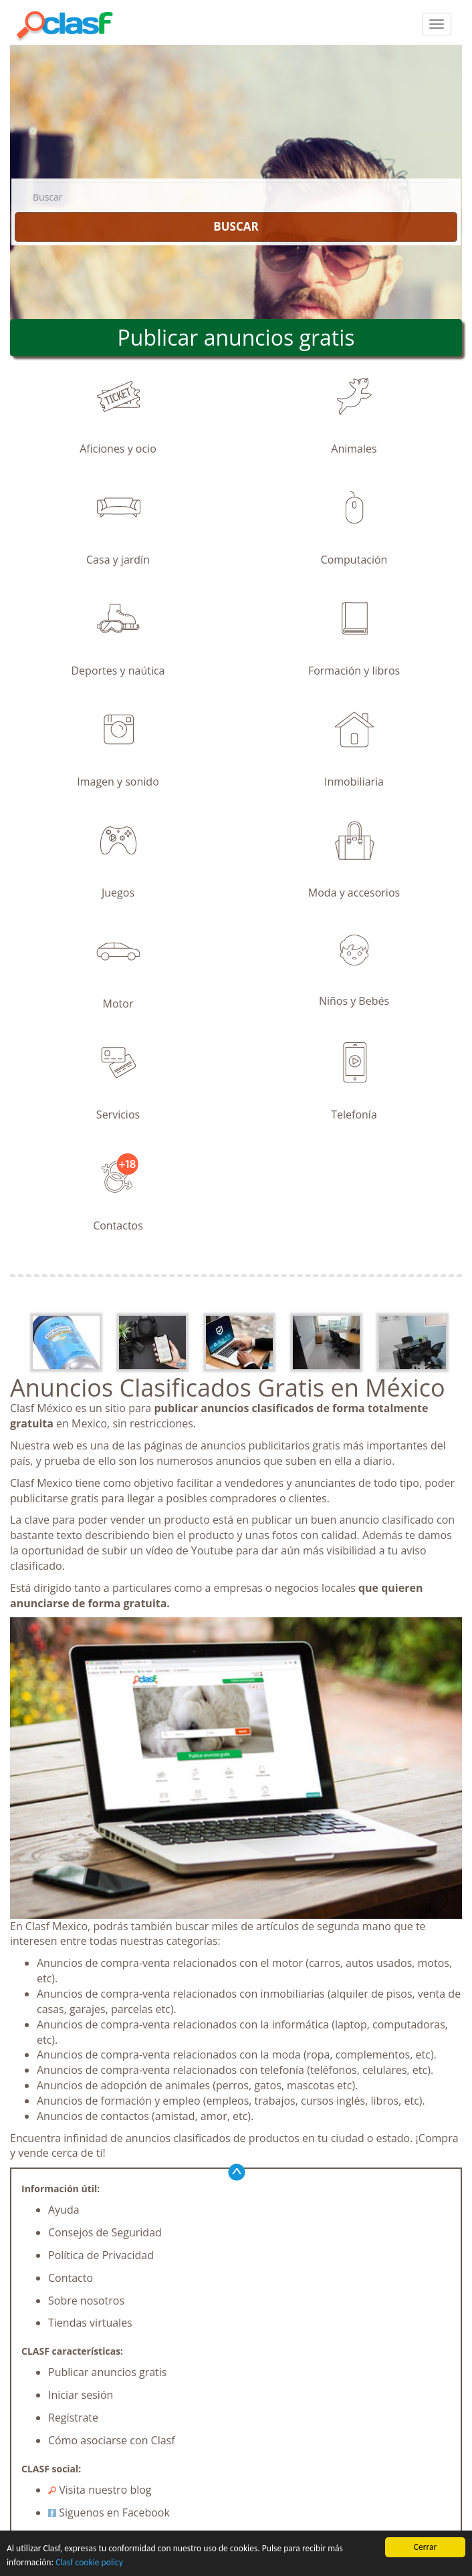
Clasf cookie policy (89, 2562)
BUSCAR (235, 226)
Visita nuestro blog (100, 2489)
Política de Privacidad (101, 2255)
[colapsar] (436, 24)
